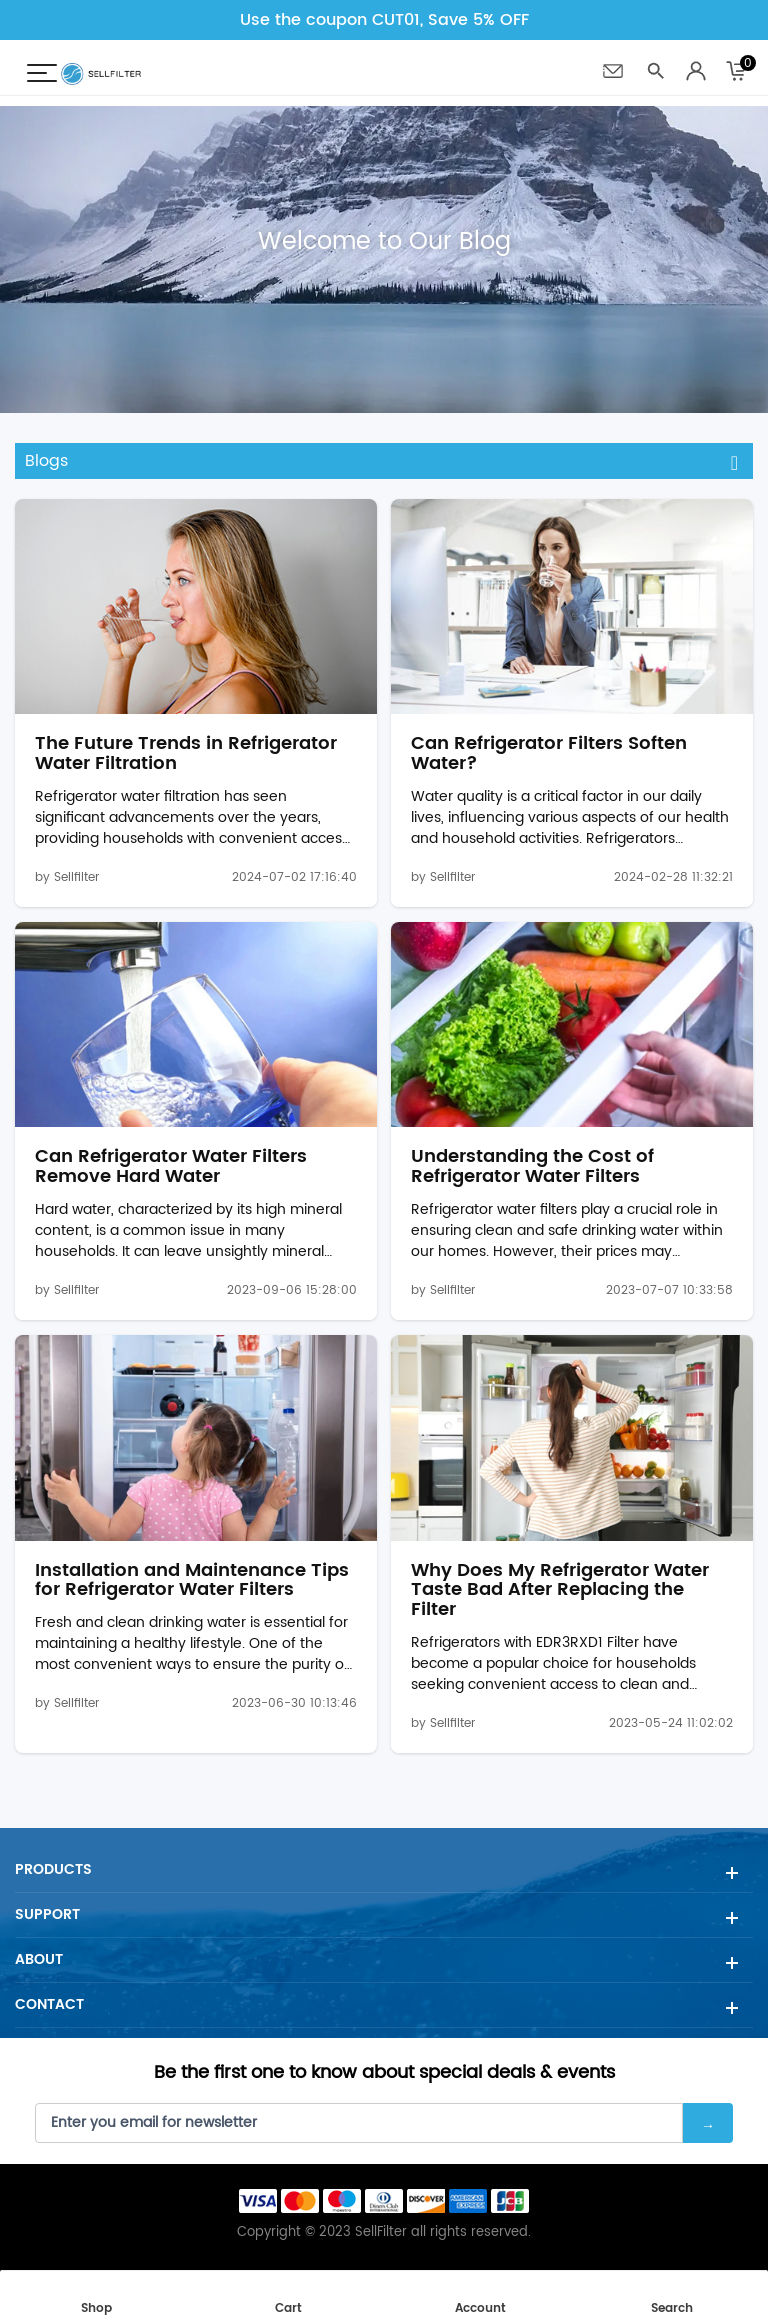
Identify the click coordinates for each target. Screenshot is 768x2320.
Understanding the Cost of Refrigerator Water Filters (532, 1167)
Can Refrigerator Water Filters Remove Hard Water (171, 1167)
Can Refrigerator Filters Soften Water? (549, 754)
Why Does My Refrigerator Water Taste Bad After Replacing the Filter (560, 1590)
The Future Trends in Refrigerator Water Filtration (186, 754)
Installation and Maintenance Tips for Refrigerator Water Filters (192, 1581)
